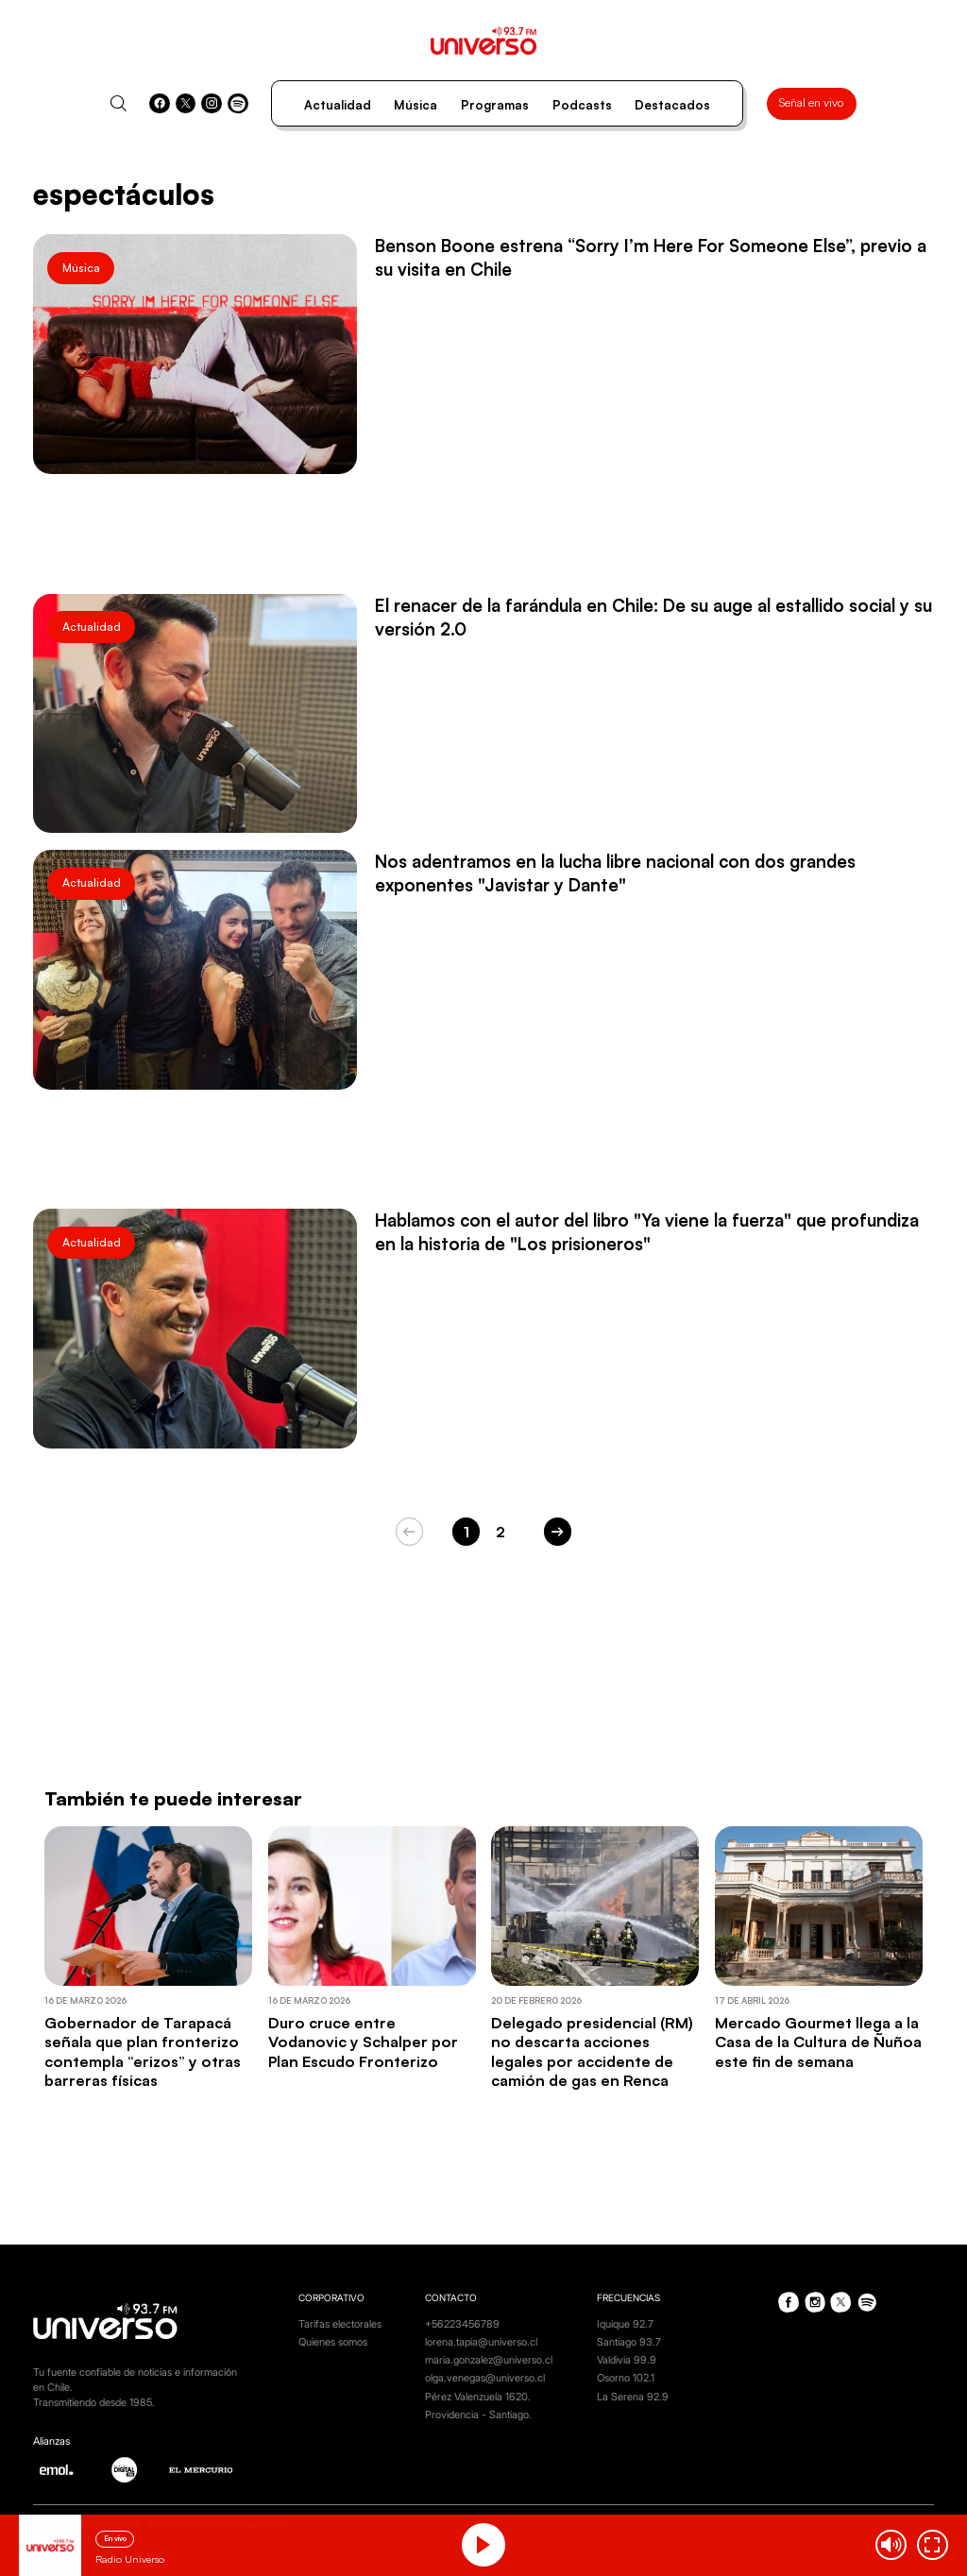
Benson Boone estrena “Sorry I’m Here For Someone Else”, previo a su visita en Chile (650, 257)
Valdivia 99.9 (626, 2360)
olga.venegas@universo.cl (485, 2378)
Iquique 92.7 (625, 2324)
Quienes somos (332, 2342)
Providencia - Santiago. (478, 2415)
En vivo (115, 2538)
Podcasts (582, 104)
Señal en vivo (811, 102)
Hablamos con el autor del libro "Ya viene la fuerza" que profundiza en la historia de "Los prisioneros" (647, 1231)
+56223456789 (462, 2324)
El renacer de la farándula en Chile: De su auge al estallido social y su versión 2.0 (653, 616)
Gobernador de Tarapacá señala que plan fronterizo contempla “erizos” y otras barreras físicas (142, 2051)
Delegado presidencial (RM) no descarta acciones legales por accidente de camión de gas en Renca (592, 2051)
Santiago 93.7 (629, 2342)
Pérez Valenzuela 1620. (478, 2397)
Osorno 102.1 (625, 2378)
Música (415, 104)
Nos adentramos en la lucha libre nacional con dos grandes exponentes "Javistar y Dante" (615, 872)
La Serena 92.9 (633, 2397)
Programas (495, 104)
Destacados (672, 104)
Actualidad (337, 104)
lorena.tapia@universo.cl (481, 2342)
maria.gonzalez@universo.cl (488, 2360)
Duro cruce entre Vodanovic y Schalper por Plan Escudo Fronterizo (363, 2042)
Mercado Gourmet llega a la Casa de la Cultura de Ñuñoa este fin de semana (818, 2042)
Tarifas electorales (340, 2324)
